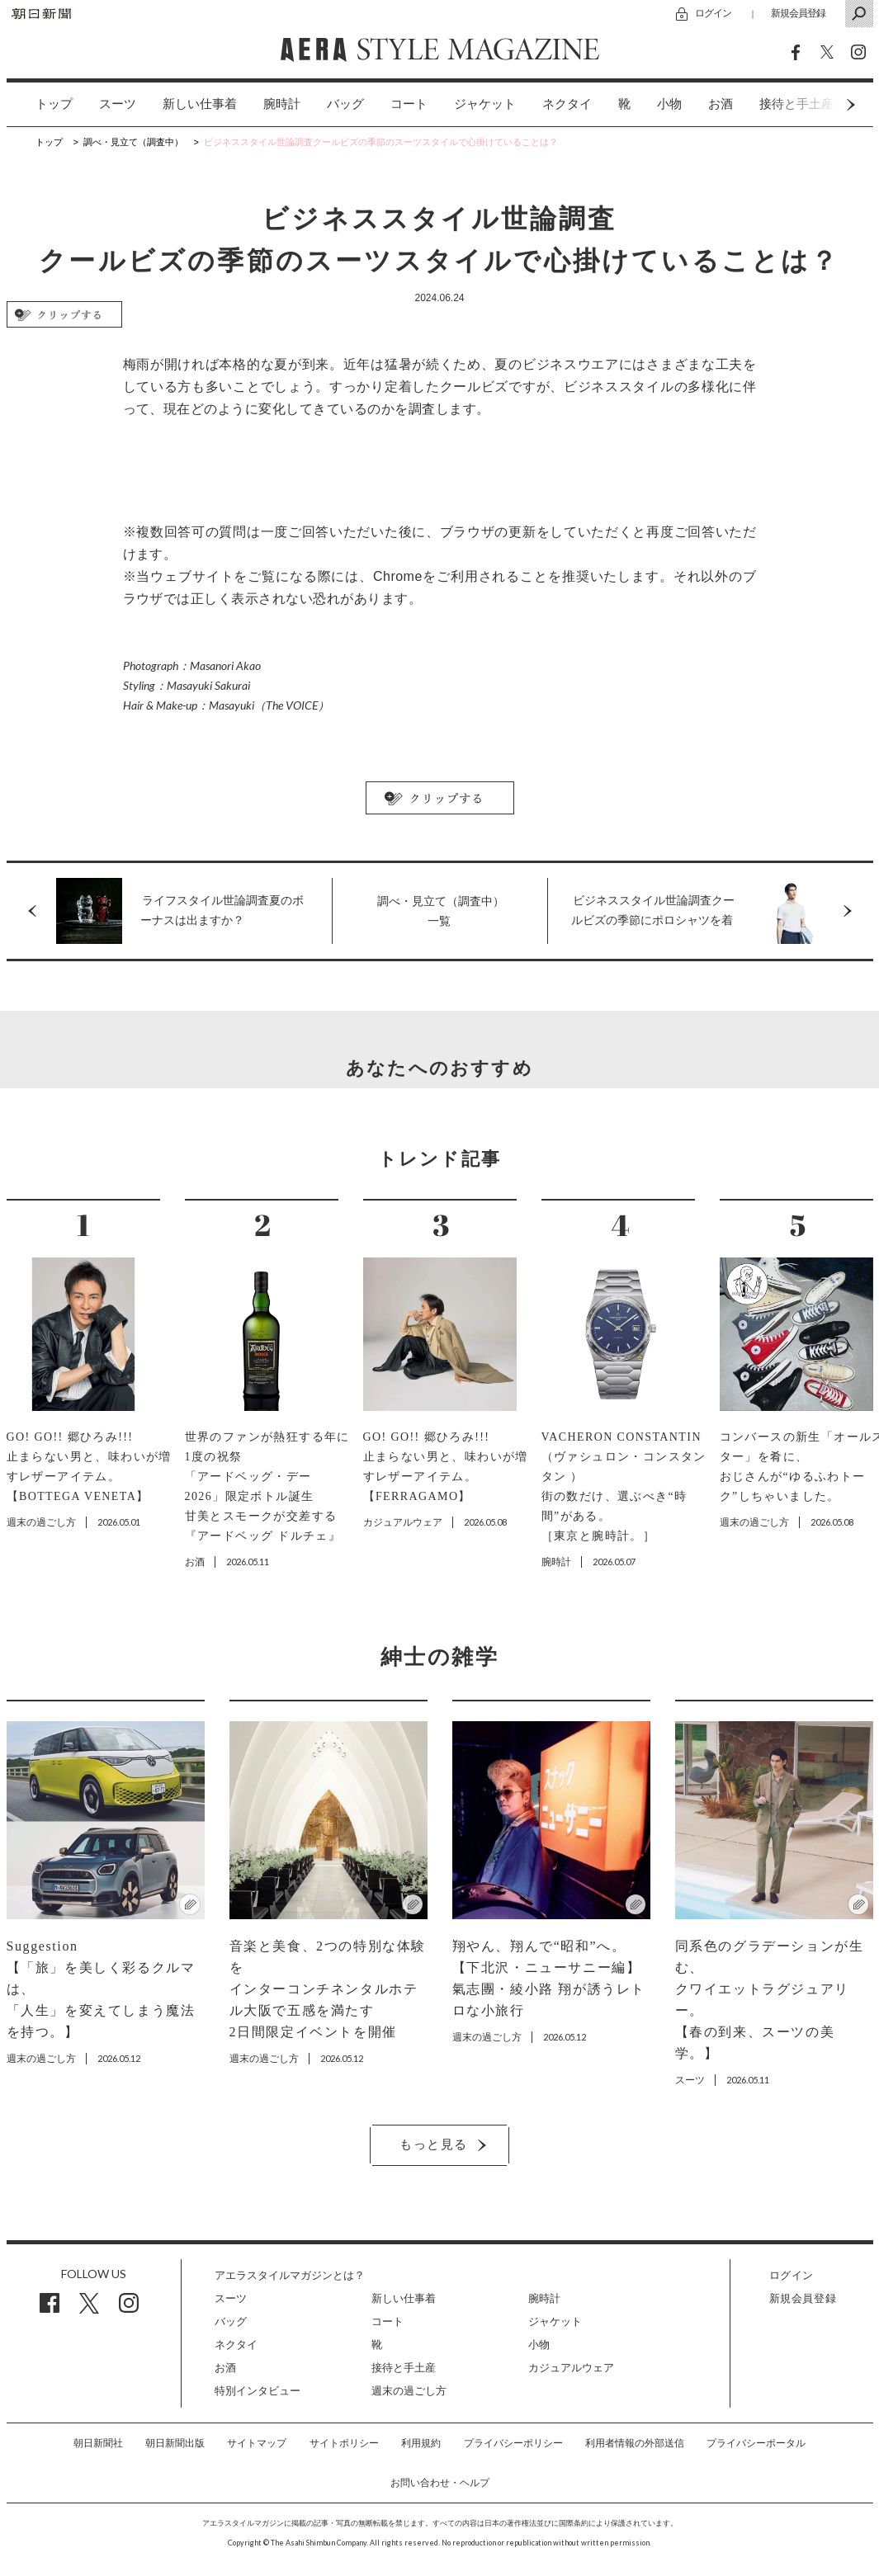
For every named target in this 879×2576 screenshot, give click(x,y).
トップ (54, 104)
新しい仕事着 (200, 104)
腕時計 (281, 104)
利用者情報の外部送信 (634, 2443)
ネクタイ (567, 104)
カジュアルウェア (571, 2367)
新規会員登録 (798, 13)
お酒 (720, 104)
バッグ (345, 104)
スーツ (117, 104)
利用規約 (421, 2443)
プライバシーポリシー (513, 2443)
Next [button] (819, 104)
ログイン (713, 13)
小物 (669, 104)
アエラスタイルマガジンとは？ (290, 2275)
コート (409, 104)
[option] (41, 104)
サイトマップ (256, 2443)
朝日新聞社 (98, 2443)
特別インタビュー (257, 2391)
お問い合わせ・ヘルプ (439, 2483)
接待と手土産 (403, 2367)
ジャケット (485, 104)
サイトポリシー (344, 2443)
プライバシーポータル (756, 2443)
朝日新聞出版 (175, 2443)
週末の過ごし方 (409, 2391)
